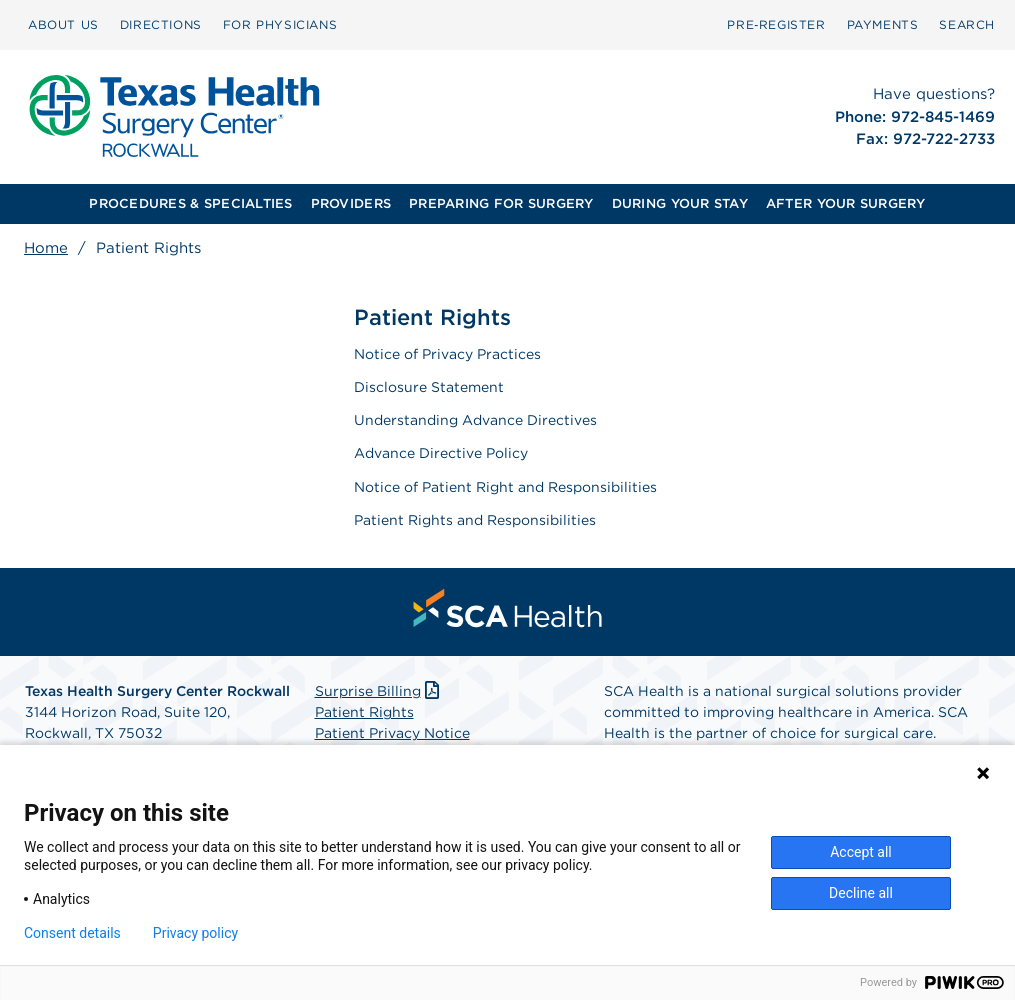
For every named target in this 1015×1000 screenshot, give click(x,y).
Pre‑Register (776, 24)
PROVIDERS (351, 203)
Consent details (72, 933)
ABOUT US (63, 24)
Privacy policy (195, 933)
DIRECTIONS (161, 24)
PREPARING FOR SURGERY (501, 203)
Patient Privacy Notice (392, 733)
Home (46, 248)
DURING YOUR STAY (680, 203)
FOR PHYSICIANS (280, 24)
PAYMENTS (883, 24)
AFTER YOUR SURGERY (846, 203)
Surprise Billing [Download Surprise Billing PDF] (379, 691)
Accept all (861, 852)
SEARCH (967, 24)
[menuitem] (63, 25)
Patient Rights (364, 712)
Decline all (861, 893)
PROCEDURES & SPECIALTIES (190, 203)
